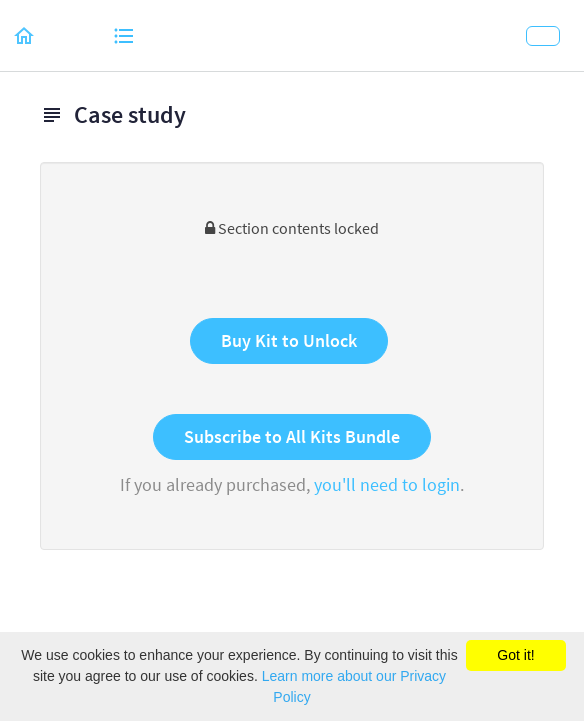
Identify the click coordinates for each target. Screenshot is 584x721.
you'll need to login (387, 484)
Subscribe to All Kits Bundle (292, 436)
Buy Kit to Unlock (289, 340)
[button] (25, 35)
